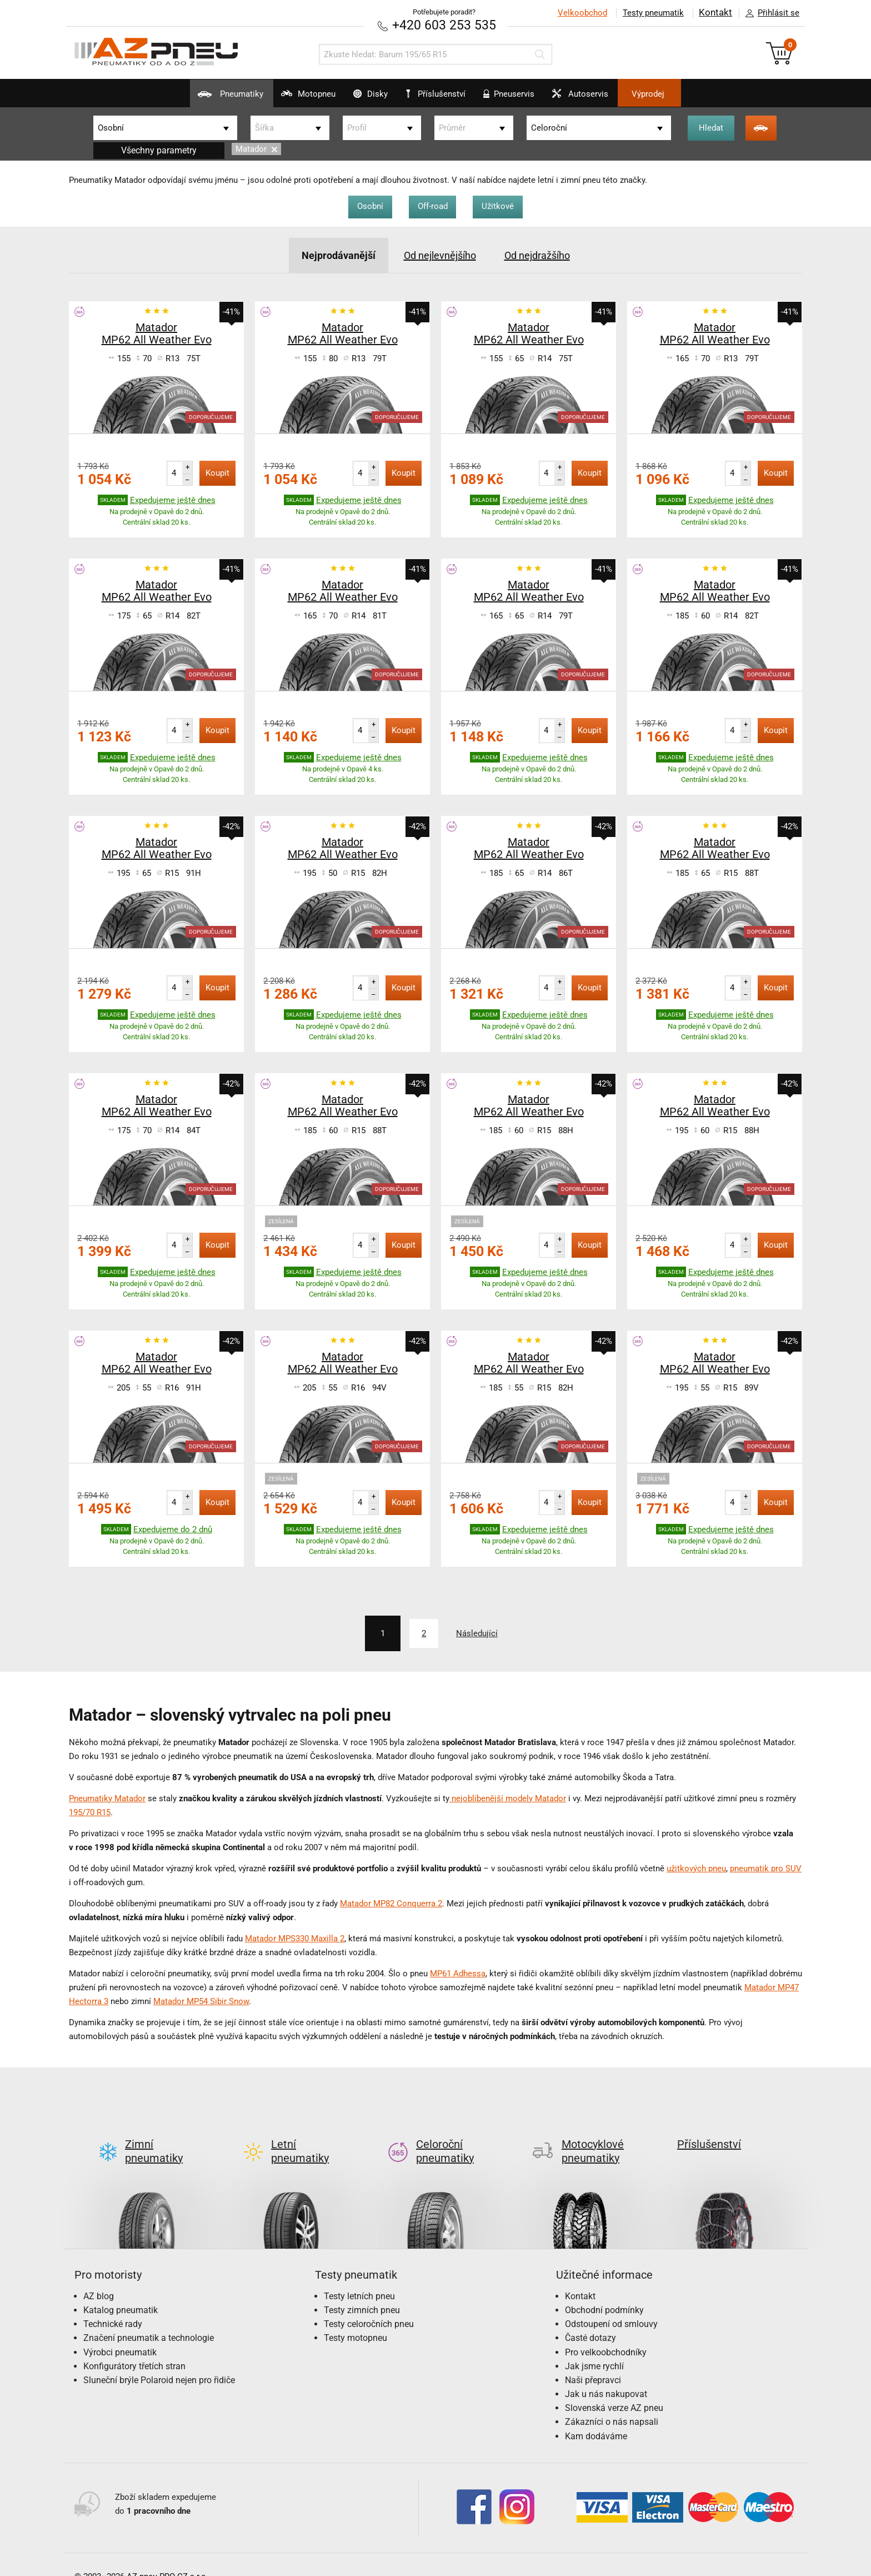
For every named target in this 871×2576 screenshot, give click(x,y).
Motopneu (282, 98)
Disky (357, 98)
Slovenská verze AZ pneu (614, 2389)
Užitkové (503, 206)
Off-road (433, 206)
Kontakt (715, 13)
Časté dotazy (590, 2319)
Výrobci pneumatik (120, 2333)
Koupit (217, 472)
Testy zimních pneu (362, 2291)
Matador (256, 149)
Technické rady (112, 2305)
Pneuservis (520, 98)
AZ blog (98, 2277)
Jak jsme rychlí (594, 2347)
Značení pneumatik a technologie (148, 2319)
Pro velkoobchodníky (606, 2333)
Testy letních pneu (359, 2277)
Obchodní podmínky (604, 2291)
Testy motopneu (355, 2319)
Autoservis (604, 98)
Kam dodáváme (596, 2417)
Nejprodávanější (329, 254)
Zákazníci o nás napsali (611, 2403)
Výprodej (686, 94)
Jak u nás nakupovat (606, 2375)
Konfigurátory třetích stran (134, 2347)
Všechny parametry (159, 150)
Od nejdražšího (545, 254)
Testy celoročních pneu (369, 2305)
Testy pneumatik (652, 13)
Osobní (366, 206)
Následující (481, 1632)
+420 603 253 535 (443, 25)
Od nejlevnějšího (438, 254)
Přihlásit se (769, 13)
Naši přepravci (593, 2361)
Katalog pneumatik (120, 2291)
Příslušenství (441, 94)
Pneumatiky (191, 98)
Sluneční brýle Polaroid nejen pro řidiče (159, 2361)
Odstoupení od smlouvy (611, 2305)
